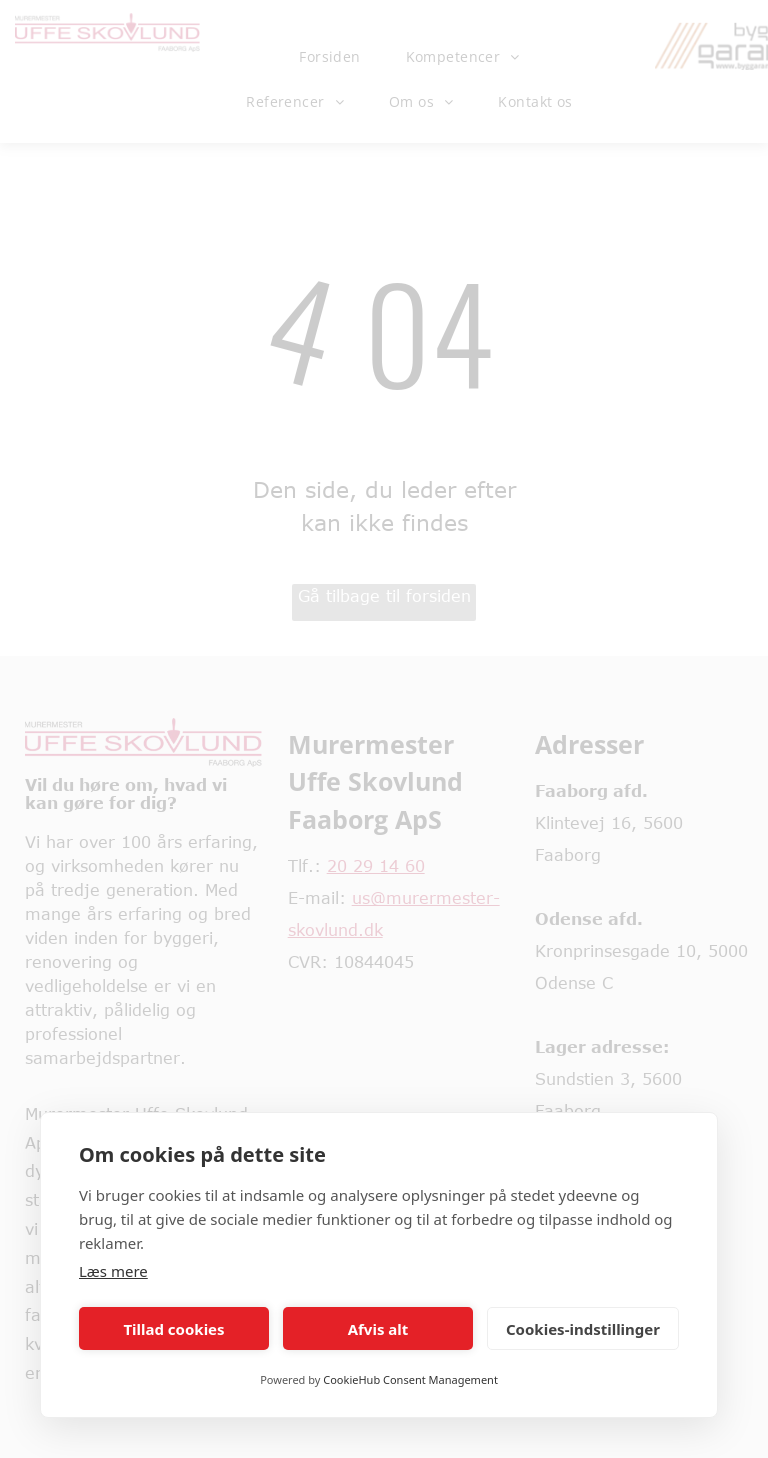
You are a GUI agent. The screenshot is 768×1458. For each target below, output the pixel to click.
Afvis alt (378, 1329)
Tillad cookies (173, 1329)
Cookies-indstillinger (583, 1329)
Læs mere (113, 1271)
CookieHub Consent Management (410, 1379)
